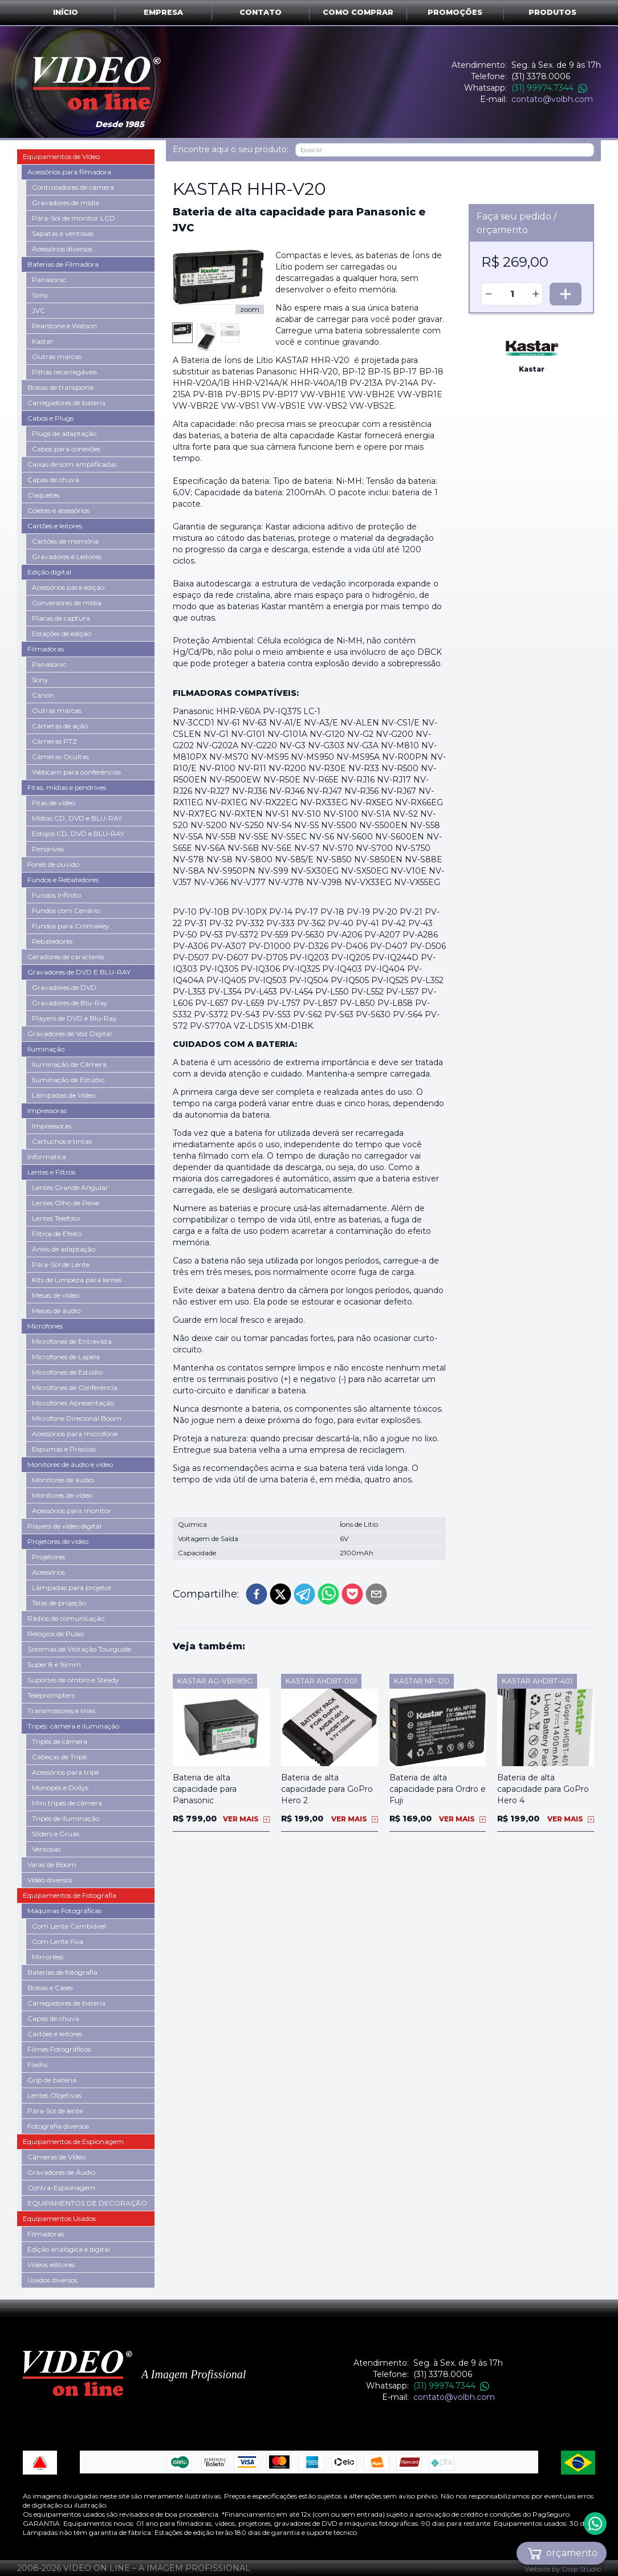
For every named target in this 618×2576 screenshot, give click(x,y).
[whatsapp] (328, 1594)
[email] (376, 1594)
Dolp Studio (581, 2569)
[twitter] (280, 1594)
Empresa (163, 12)
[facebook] (256, 1594)
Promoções (455, 12)
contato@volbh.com (552, 99)
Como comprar (358, 12)
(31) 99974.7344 (549, 88)
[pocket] (352, 1594)
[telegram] (304, 1594)
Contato (260, 12)
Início (65, 12)
